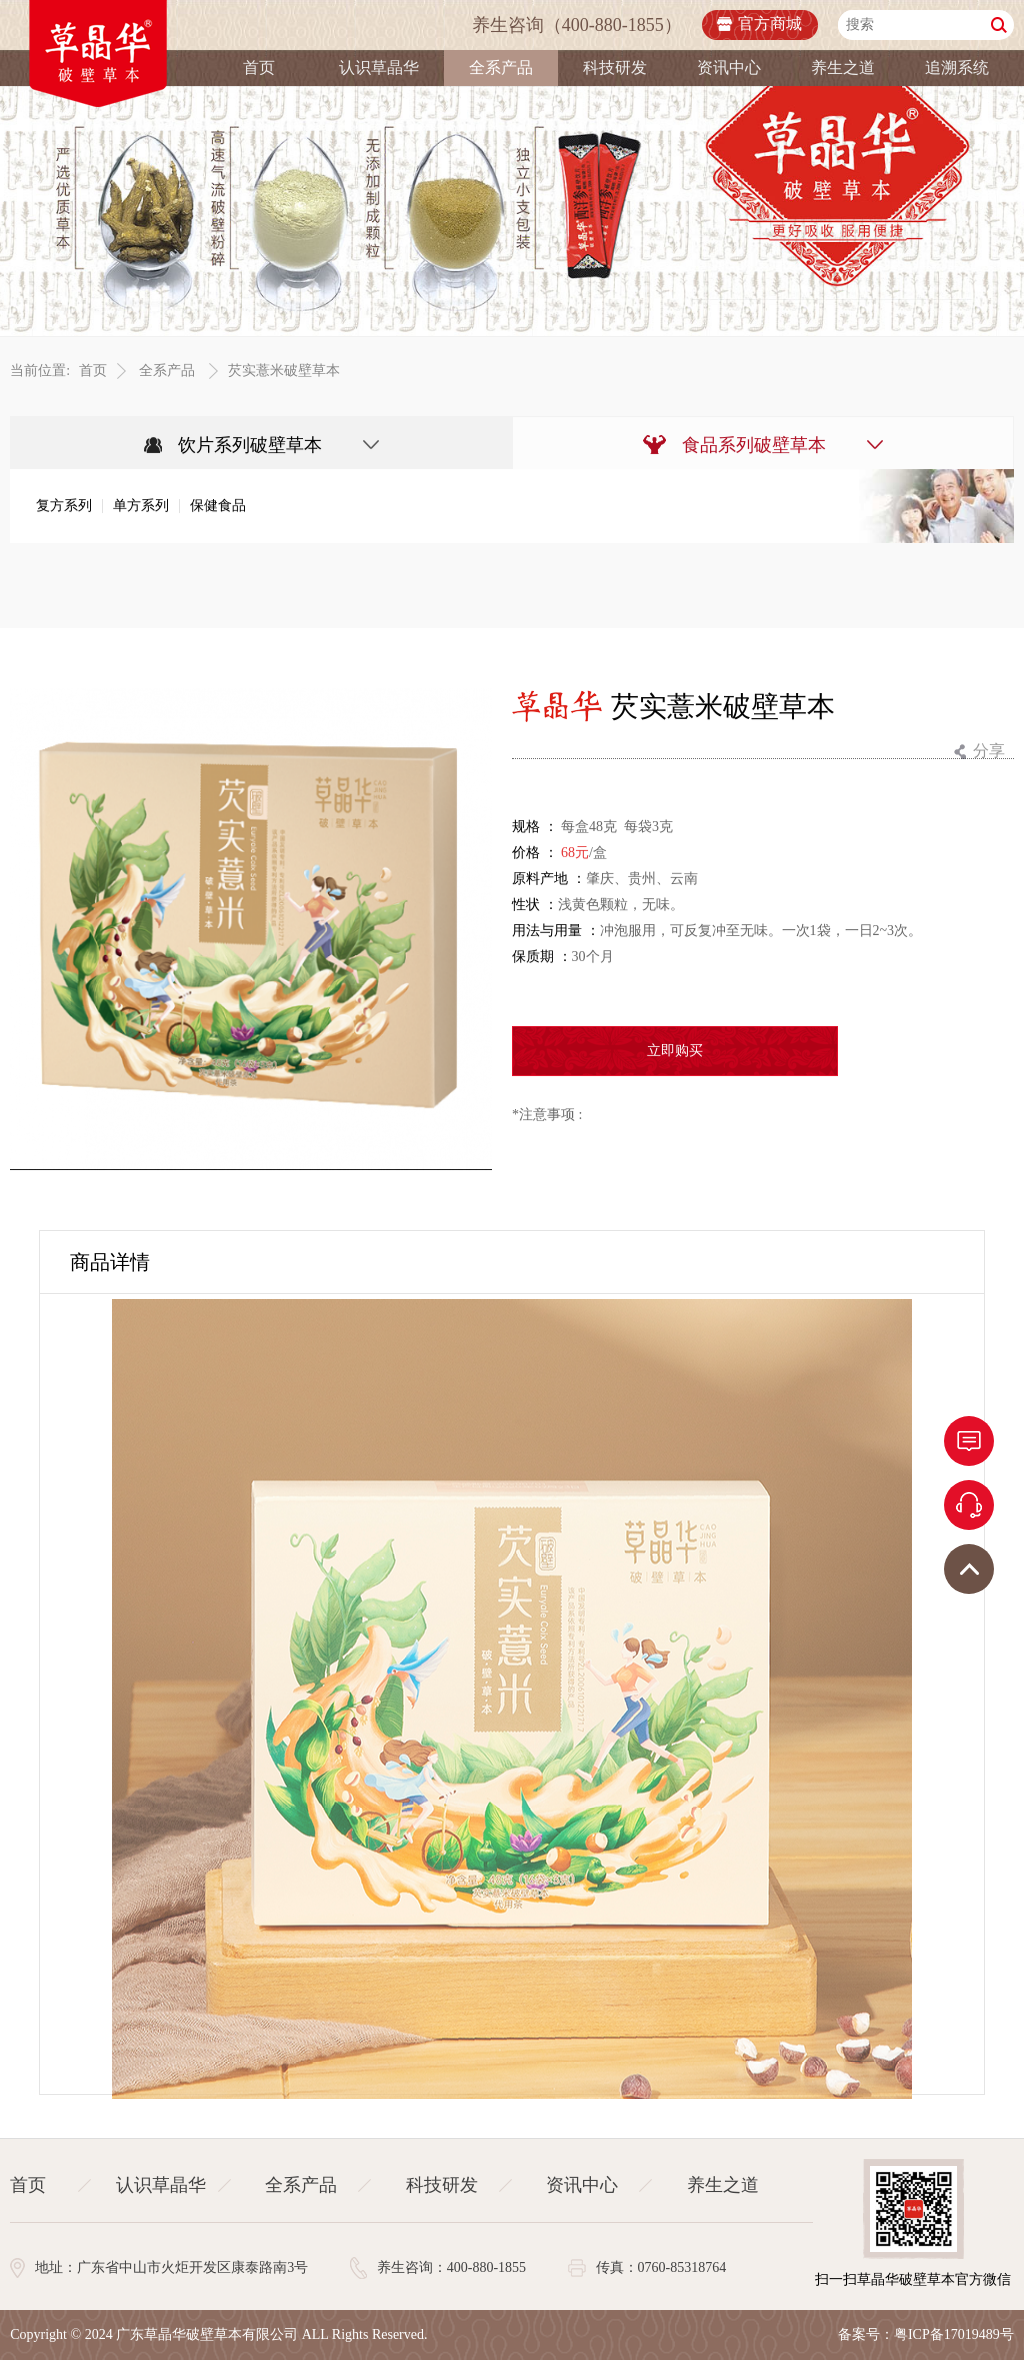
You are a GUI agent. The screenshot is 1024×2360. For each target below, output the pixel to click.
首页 (259, 67)
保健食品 (218, 506)
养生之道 (843, 67)
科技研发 (615, 67)
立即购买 (675, 1051)
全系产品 (501, 67)
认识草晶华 (379, 67)
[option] (251, 930)
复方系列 (64, 506)
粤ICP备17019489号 (954, 2334)
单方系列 (141, 506)
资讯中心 (729, 67)
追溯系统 (957, 67)
